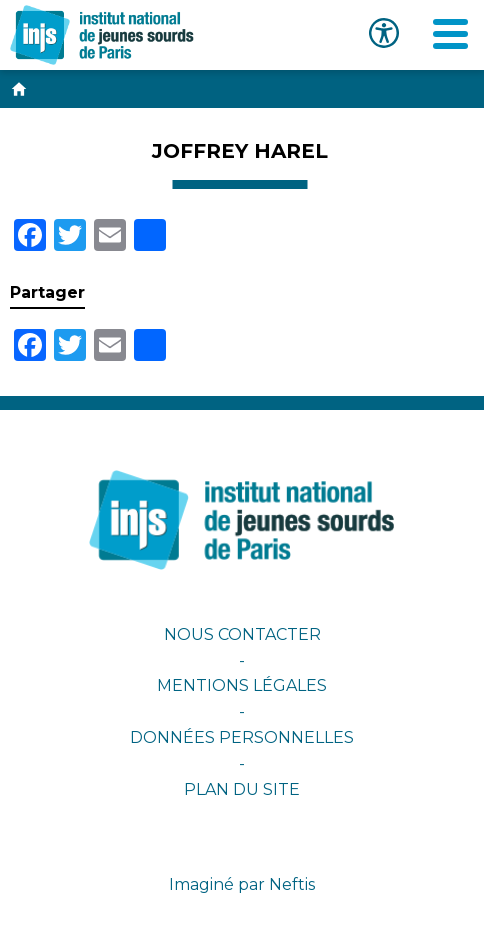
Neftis (292, 884)
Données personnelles (242, 737)
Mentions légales (242, 685)
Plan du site (242, 789)
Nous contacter (242, 634)
